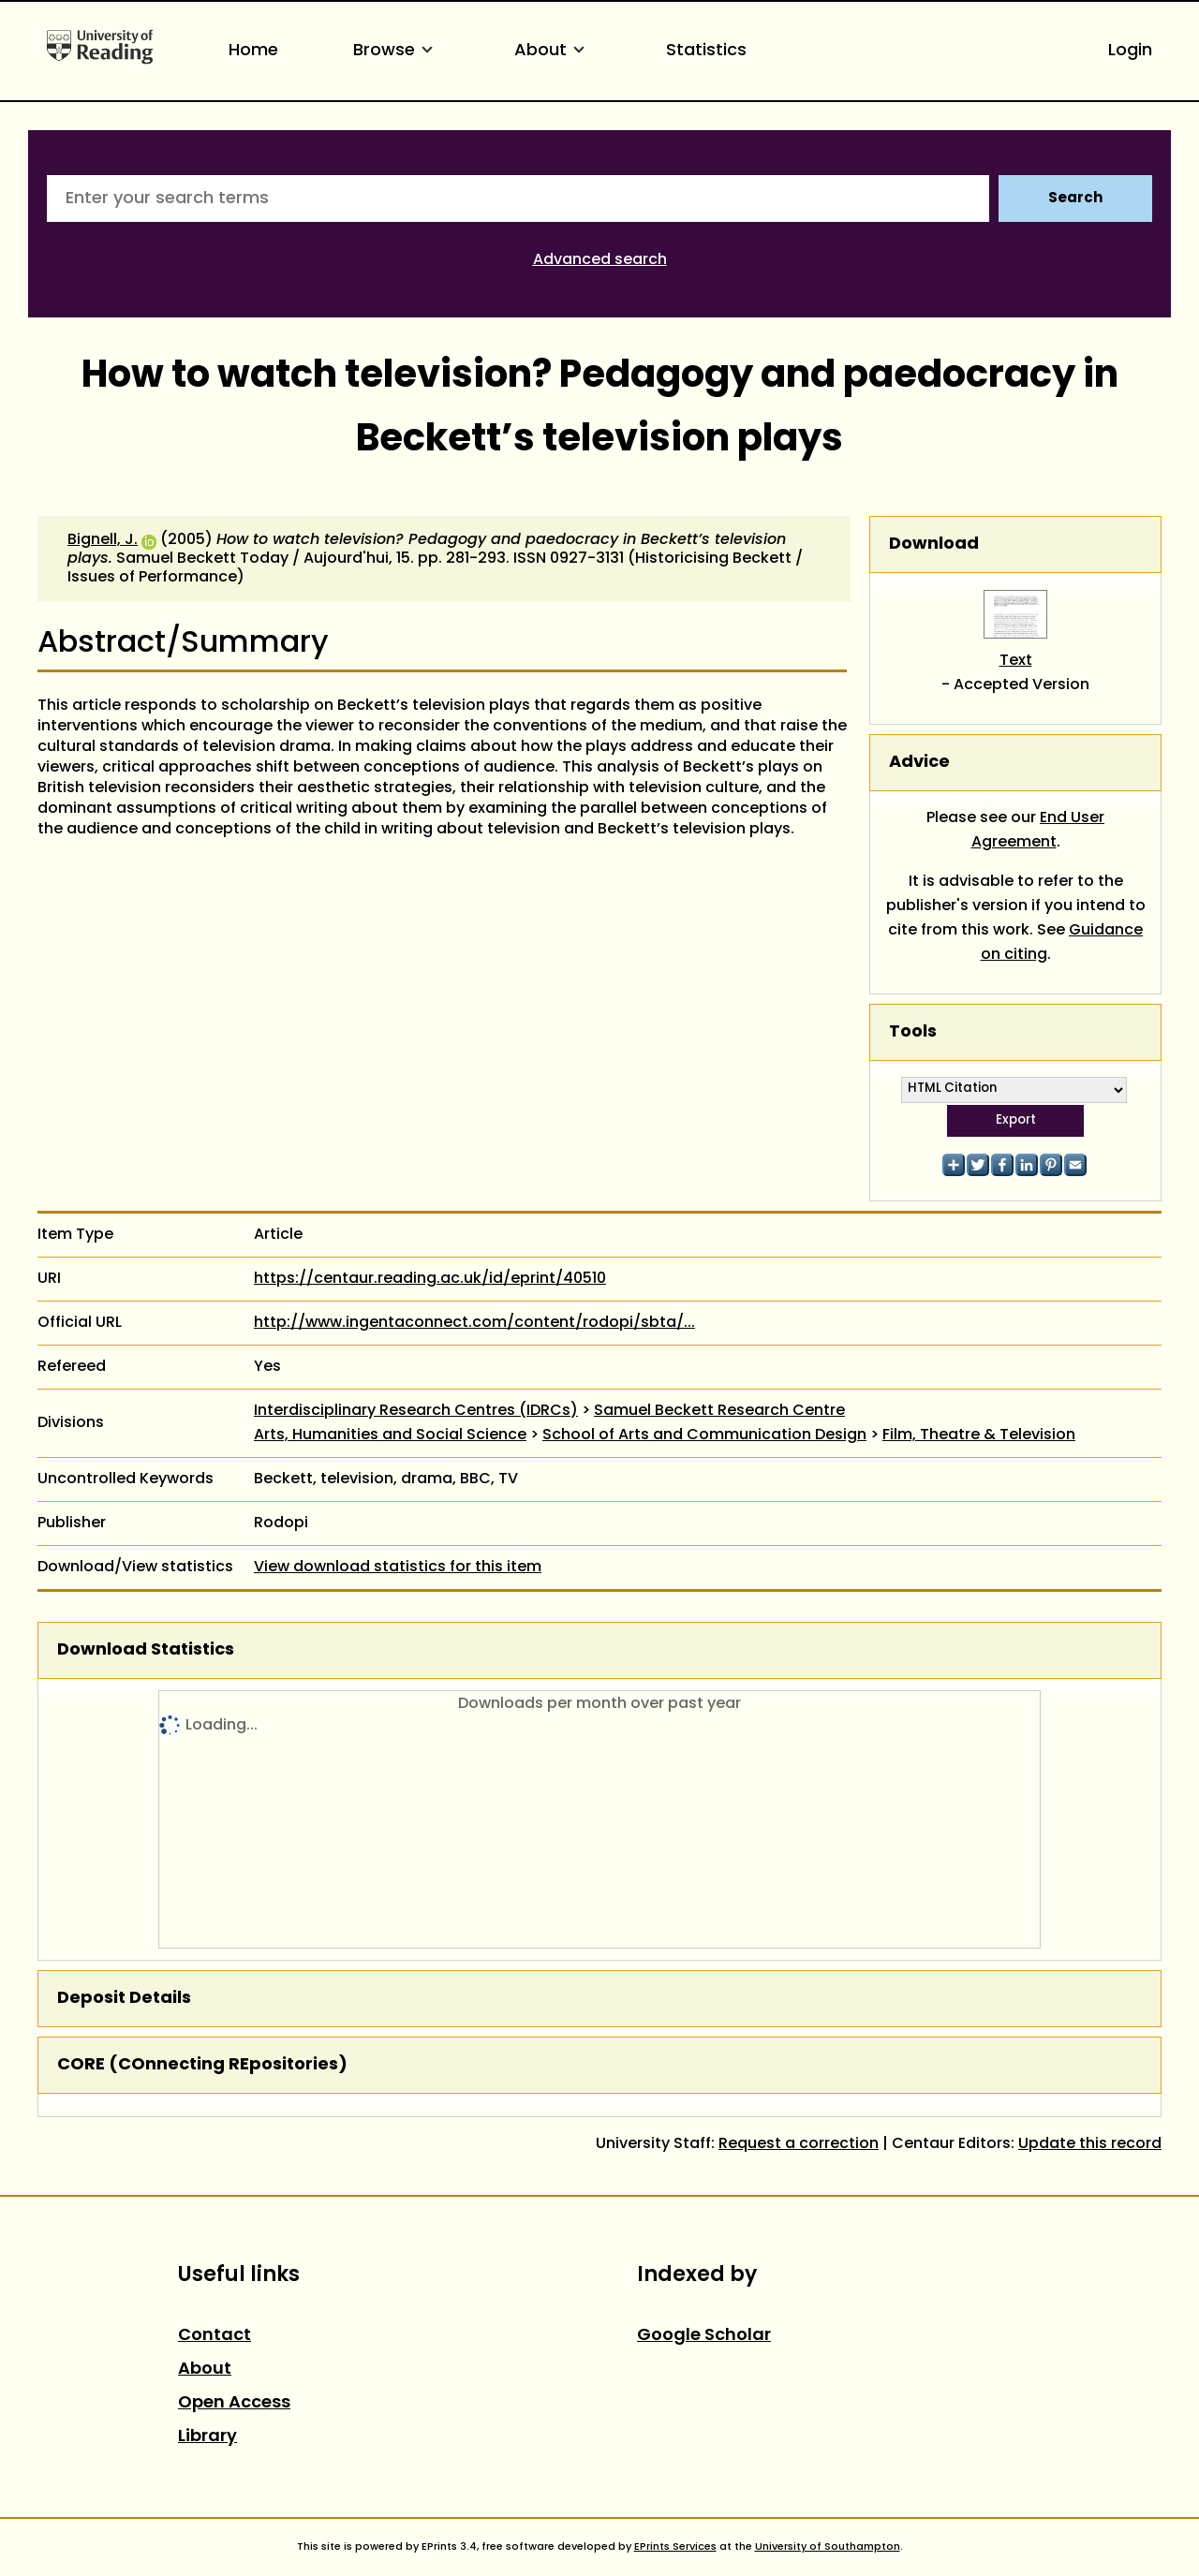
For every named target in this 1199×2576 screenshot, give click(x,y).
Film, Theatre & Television (978, 1435)
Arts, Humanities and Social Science (390, 1435)
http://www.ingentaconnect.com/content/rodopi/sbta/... (474, 1323)
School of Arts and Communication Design (704, 1435)
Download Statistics (145, 1650)
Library (207, 2436)
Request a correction (798, 2144)
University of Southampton (827, 2547)
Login (1130, 51)
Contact (214, 2335)
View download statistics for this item (397, 1567)
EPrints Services (675, 2547)
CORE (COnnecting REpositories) (202, 2065)
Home (253, 51)
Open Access (234, 2403)
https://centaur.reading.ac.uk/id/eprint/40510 (430, 1279)
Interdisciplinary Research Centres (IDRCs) (416, 1411)
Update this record (1090, 2144)
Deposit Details (124, 1998)
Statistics (706, 51)
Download (934, 544)
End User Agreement (1038, 830)
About (552, 51)
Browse (396, 51)
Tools (913, 1032)
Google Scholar (704, 2335)
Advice (919, 762)
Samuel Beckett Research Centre (719, 1411)
